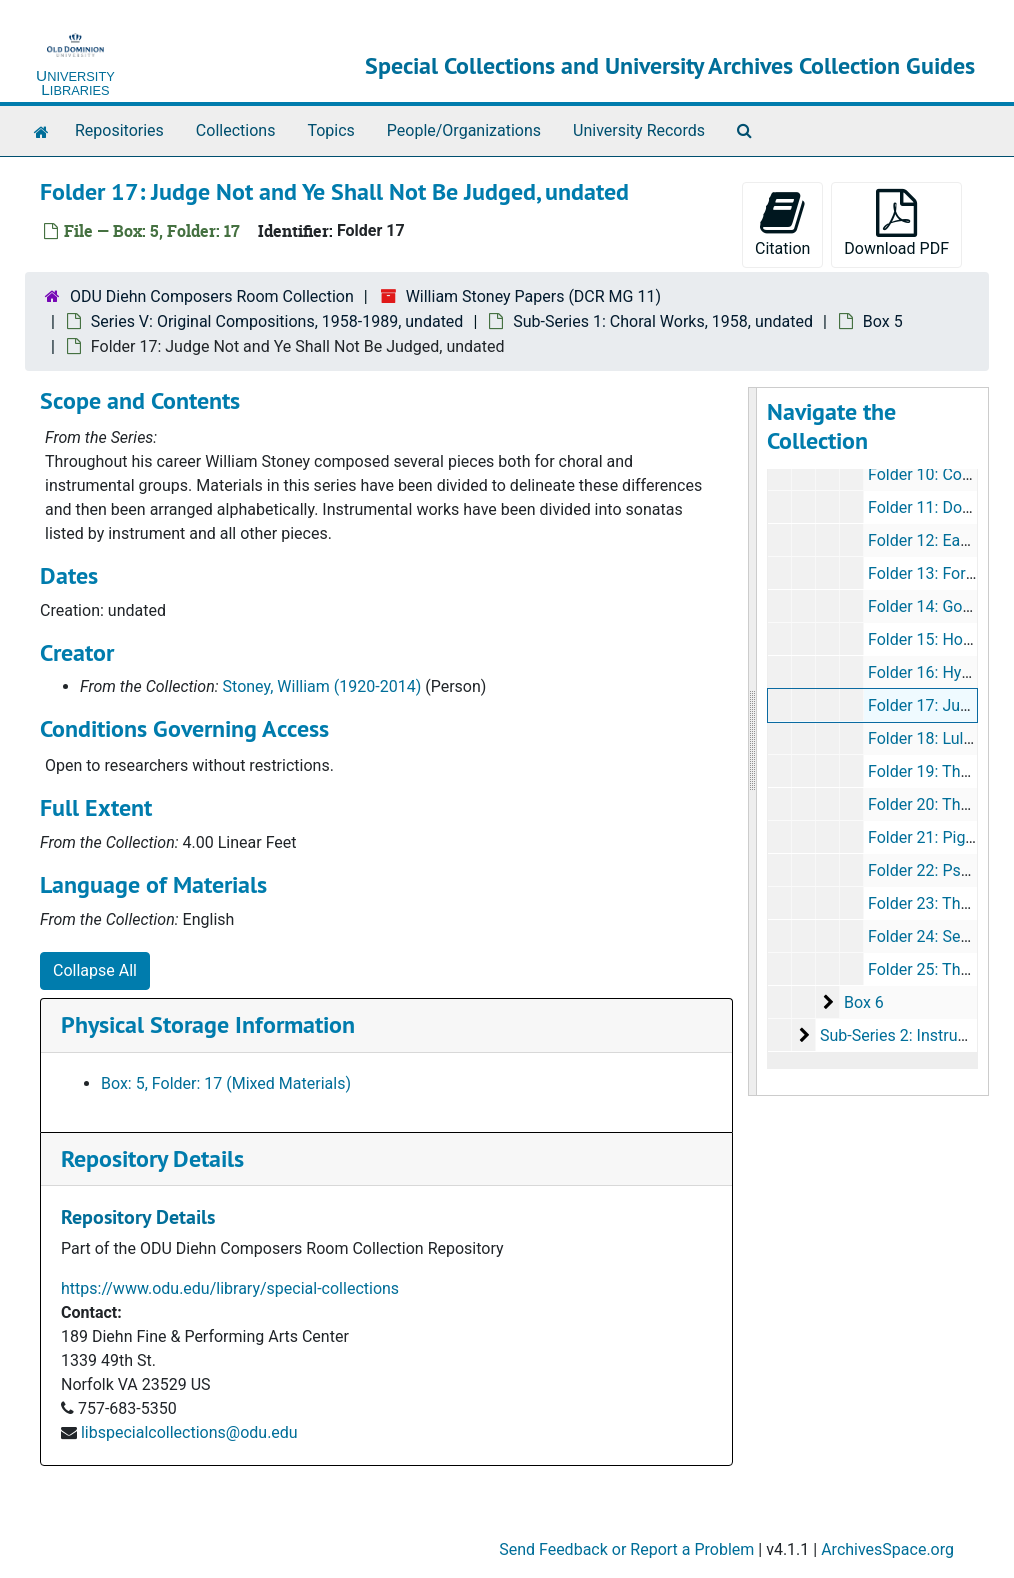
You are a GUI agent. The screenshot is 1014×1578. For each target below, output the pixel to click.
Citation (782, 223)
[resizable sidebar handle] (753, 741)
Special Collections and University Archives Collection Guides (670, 65)
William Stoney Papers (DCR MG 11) (533, 296)
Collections (236, 130)
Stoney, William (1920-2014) (322, 686)
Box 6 (864, 1002)
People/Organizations (464, 130)
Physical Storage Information (208, 1024)
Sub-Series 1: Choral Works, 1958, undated (663, 321)
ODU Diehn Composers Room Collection (212, 296)
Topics (330, 130)
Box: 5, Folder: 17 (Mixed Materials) (226, 1083)
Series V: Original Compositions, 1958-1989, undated (277, 321)
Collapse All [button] (95, 970)
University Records (639, 130)
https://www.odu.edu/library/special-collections (230, 1288)
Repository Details (152, 1158)
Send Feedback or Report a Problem (626, 1549)
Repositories (119, 130)
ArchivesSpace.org (887, 1549)
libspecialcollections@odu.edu (189, 1432)
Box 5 (883, 321)
